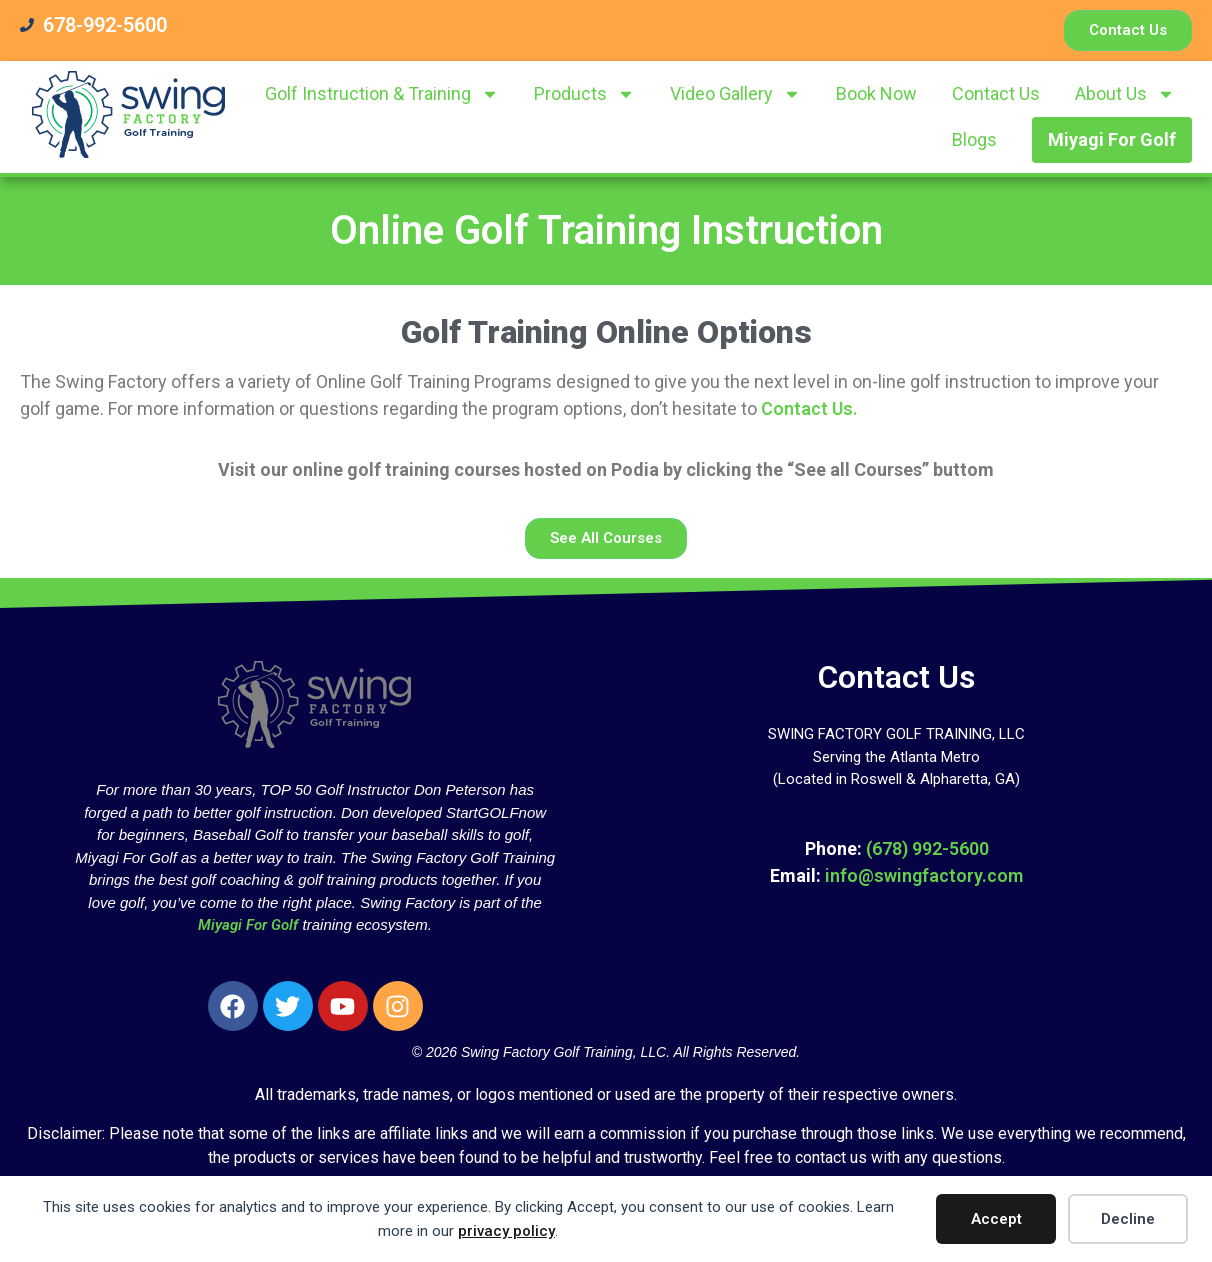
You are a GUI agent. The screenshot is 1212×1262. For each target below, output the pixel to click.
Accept (996, 1219)
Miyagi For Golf (1112, 139)
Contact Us (996, 93)
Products (584, 94)
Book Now (876, 93)
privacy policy (506, 1231)
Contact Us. (809, 408)
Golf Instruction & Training (382, 94)
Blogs (974, 139)
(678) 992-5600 (927, 848)
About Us (1125, 94)
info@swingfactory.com (924, 875)
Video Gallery (735, 94)
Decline (1128, 1219)
